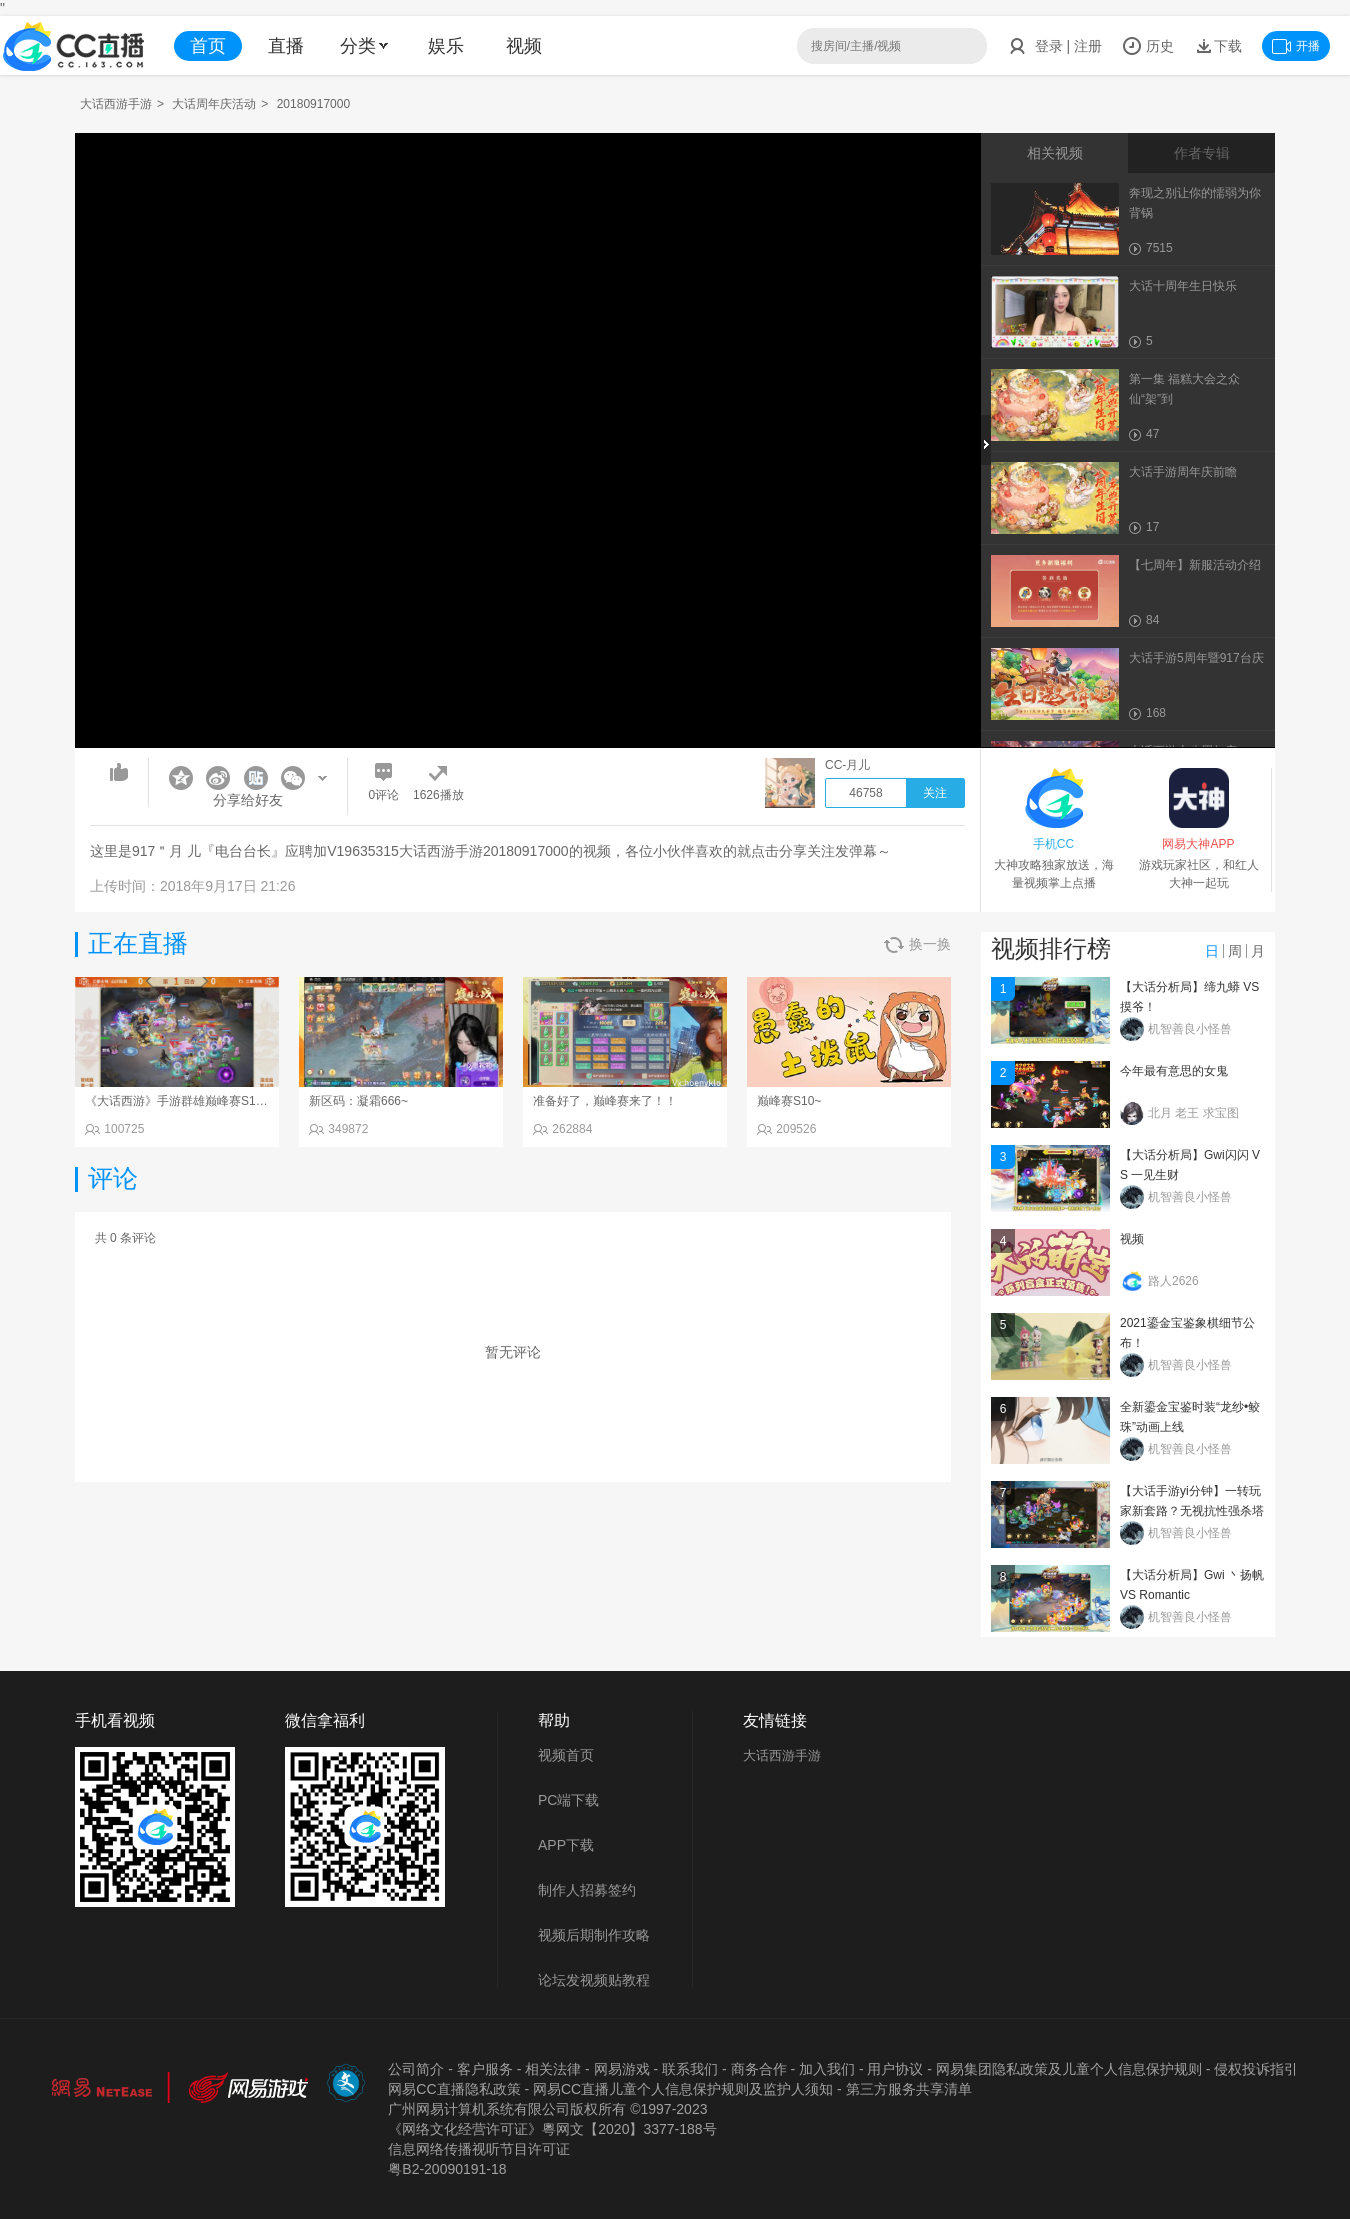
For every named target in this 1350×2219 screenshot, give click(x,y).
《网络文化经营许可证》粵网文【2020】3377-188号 (552, 2129)
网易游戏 (622, 2069)
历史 (1148, 46)
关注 (935, 793)
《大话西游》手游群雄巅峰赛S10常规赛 (191, 1101)
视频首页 (566, 1755)
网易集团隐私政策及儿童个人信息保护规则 (1069, 2069)
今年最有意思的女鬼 (1174, 1071)
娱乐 (446, 46)
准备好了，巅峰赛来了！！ (605, 1101)
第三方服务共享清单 (909, 2089)
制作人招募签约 (587, 1890)
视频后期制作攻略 (594, 1935)
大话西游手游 (116, 104)
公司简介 (416, 2069)
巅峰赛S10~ (789, 1101)
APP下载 (566, 1845)
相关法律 (553, 2069)
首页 (208, 46)
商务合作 (759, 2069)
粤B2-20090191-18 (447, 2169)
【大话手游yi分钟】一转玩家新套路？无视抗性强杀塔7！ (1192, 1511)
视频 (524, 46)
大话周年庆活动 (214, 104)
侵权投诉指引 (1256, 2069)
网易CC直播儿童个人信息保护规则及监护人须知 (683, 2089)
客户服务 (485, 2069)
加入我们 (827, 2069)
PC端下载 (568, 1800)
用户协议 (895, 2069)
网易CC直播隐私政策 (454, 2089)
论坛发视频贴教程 (594, 1980)
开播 (1296, 46)
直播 (286, 46)
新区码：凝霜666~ (358, 1101)
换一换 (917, 944)
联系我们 (690, 2069)
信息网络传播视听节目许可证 (479, 2149)
